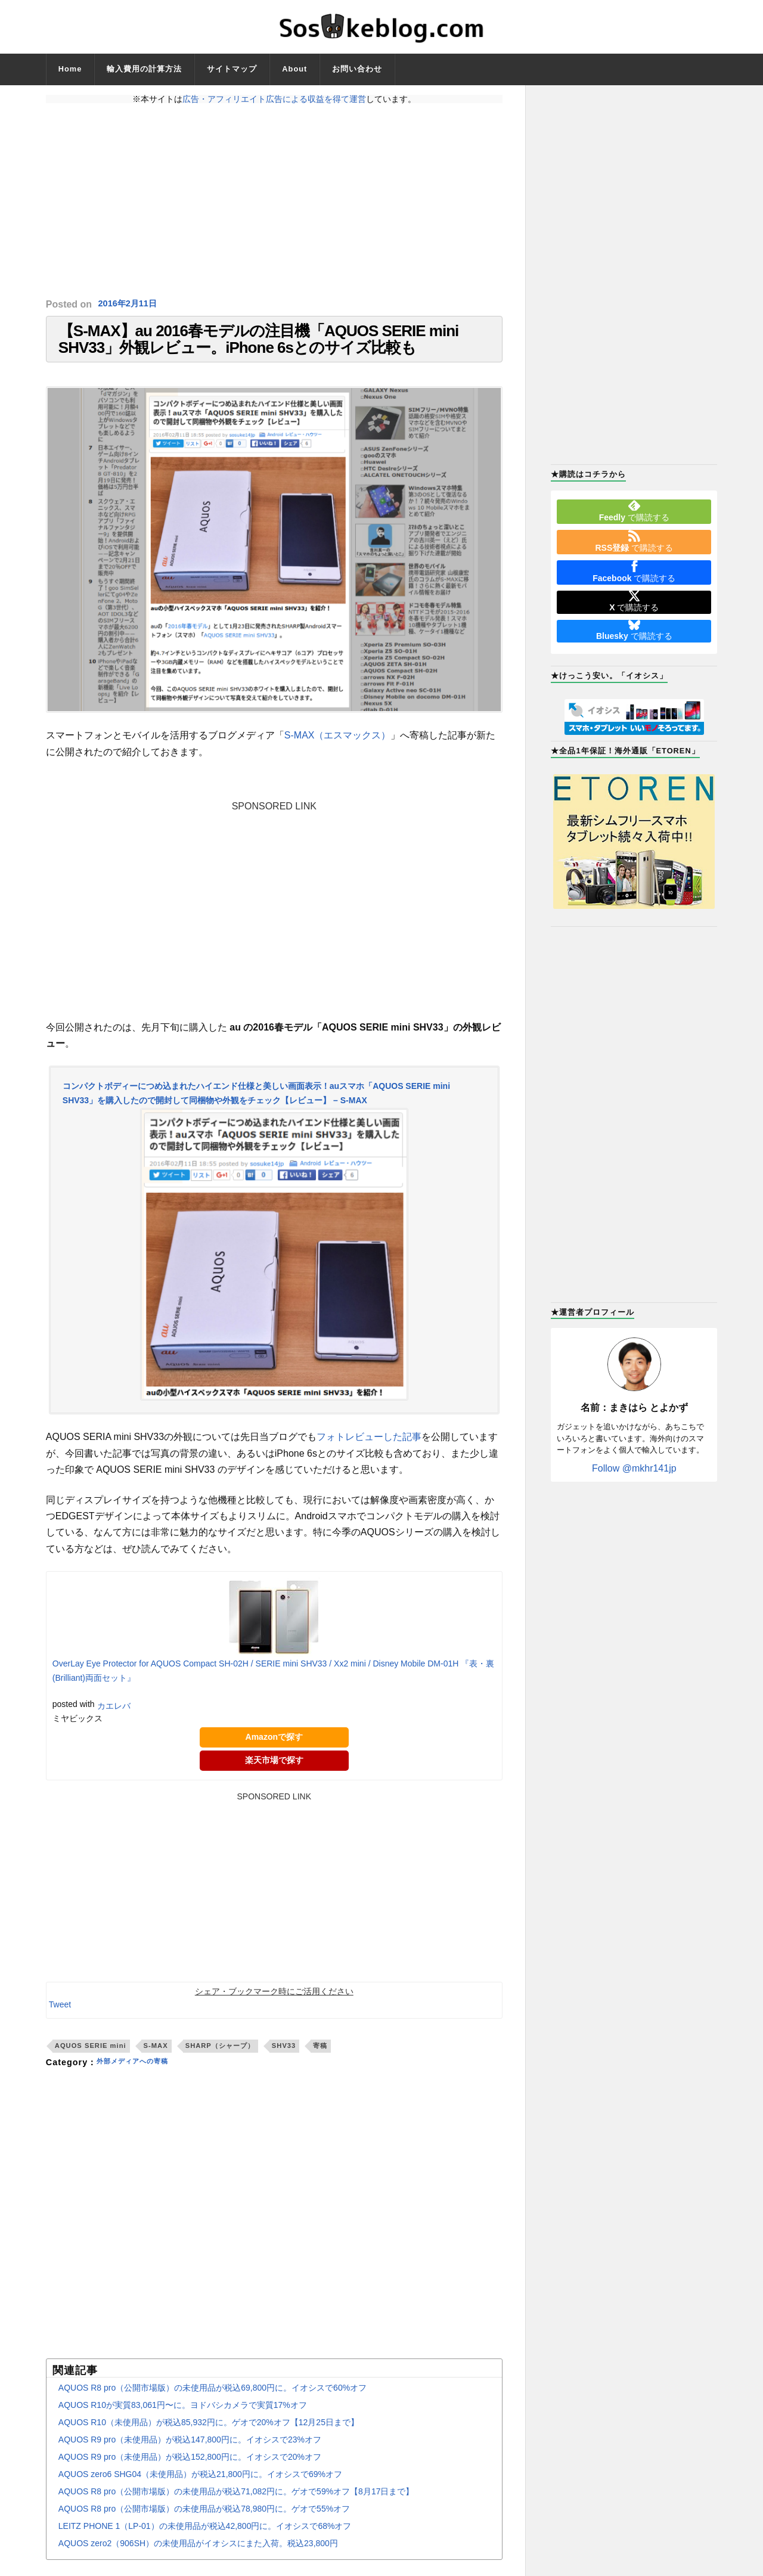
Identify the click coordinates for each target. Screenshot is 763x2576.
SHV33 (284, 2060)
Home (70, 68)
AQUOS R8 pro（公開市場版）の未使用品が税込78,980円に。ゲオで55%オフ (204, 2523)
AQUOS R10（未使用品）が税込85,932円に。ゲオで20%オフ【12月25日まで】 (208, 2437)
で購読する (634, 510)
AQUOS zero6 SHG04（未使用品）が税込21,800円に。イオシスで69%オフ (200, 2489)
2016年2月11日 (131, 304)
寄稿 (320, 2060)
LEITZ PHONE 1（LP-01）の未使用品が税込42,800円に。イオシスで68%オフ (205, 2541)
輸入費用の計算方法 (144, 68)
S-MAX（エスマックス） (337, 750)
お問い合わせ (357, 68)
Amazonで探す (274, 1751)
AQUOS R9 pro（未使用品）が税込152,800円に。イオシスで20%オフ (189, 2471)
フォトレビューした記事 (369, 1452)
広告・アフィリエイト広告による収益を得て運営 (274, 99)
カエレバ (114, 1720)
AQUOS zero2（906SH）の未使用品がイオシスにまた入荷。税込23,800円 (198, 2558)
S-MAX (156, 2060)
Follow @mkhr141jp (634, 1468)
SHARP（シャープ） (220, 2060)
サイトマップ (232, 68)
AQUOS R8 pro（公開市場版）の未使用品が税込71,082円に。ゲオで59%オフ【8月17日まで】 (236, 2506)
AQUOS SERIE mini (90, 2060)
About (294, 68)
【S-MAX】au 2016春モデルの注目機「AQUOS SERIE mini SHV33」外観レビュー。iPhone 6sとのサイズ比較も (258, 346)
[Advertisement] (274, 200)
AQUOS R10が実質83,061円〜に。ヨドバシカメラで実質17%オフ (182, 2420)
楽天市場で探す (274, 1775)
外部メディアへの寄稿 (141, 2077)
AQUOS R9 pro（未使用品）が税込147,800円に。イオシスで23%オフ (189, 2454)
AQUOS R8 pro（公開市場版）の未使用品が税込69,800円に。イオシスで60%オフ (212, 2402)
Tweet (60, 2019)
